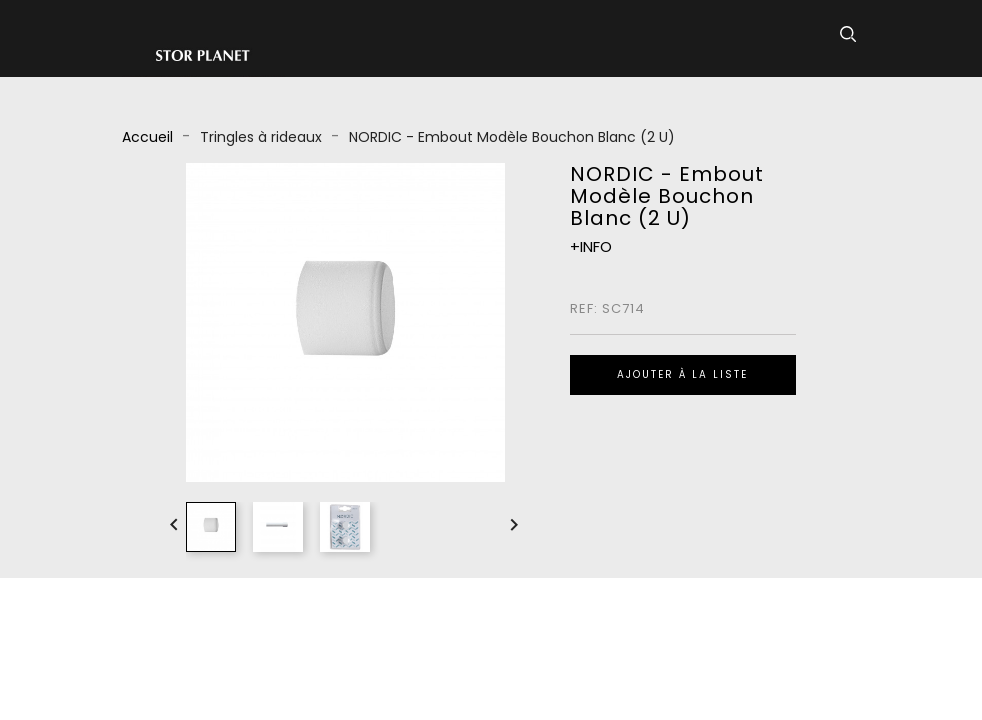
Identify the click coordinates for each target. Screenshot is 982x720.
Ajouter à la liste (682, 374)
